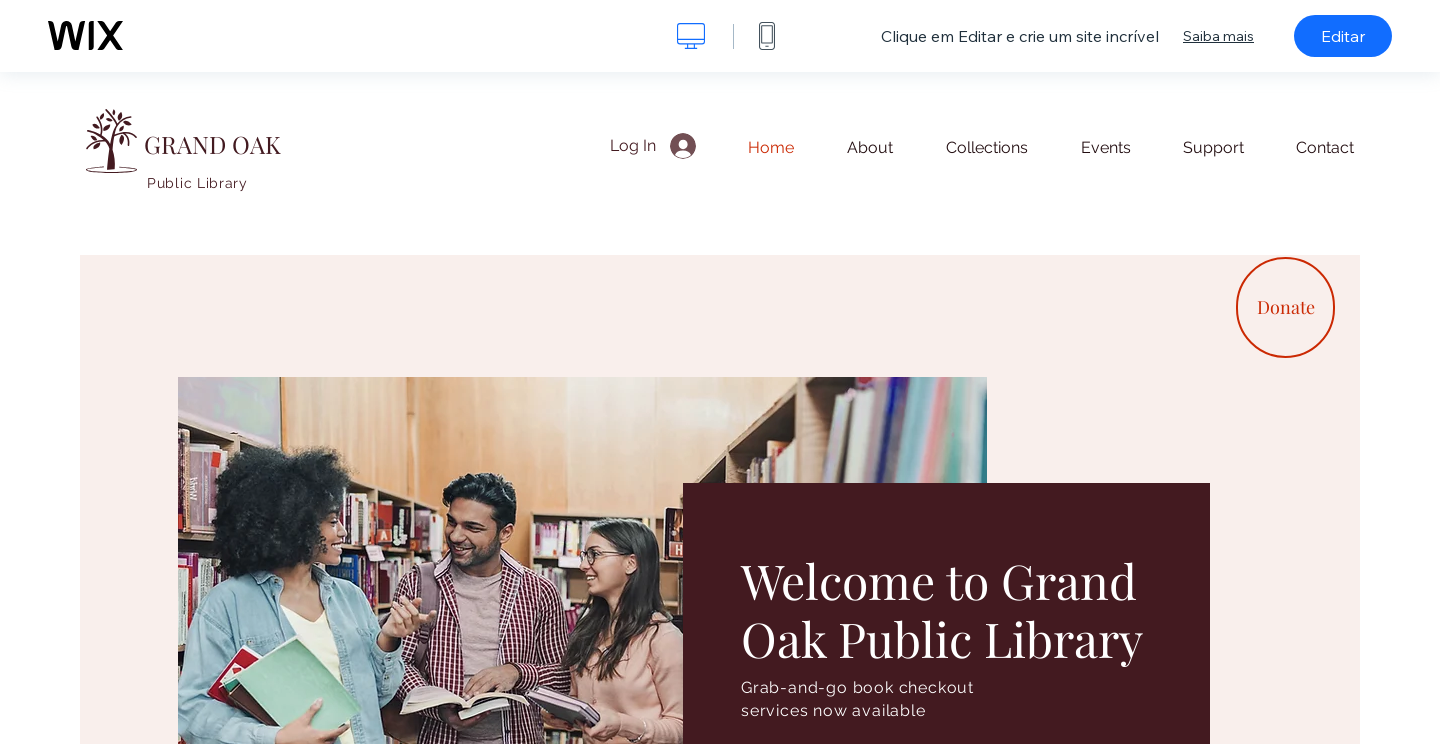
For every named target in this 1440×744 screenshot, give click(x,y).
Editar (1343, 36)
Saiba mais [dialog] (1218, 36)
